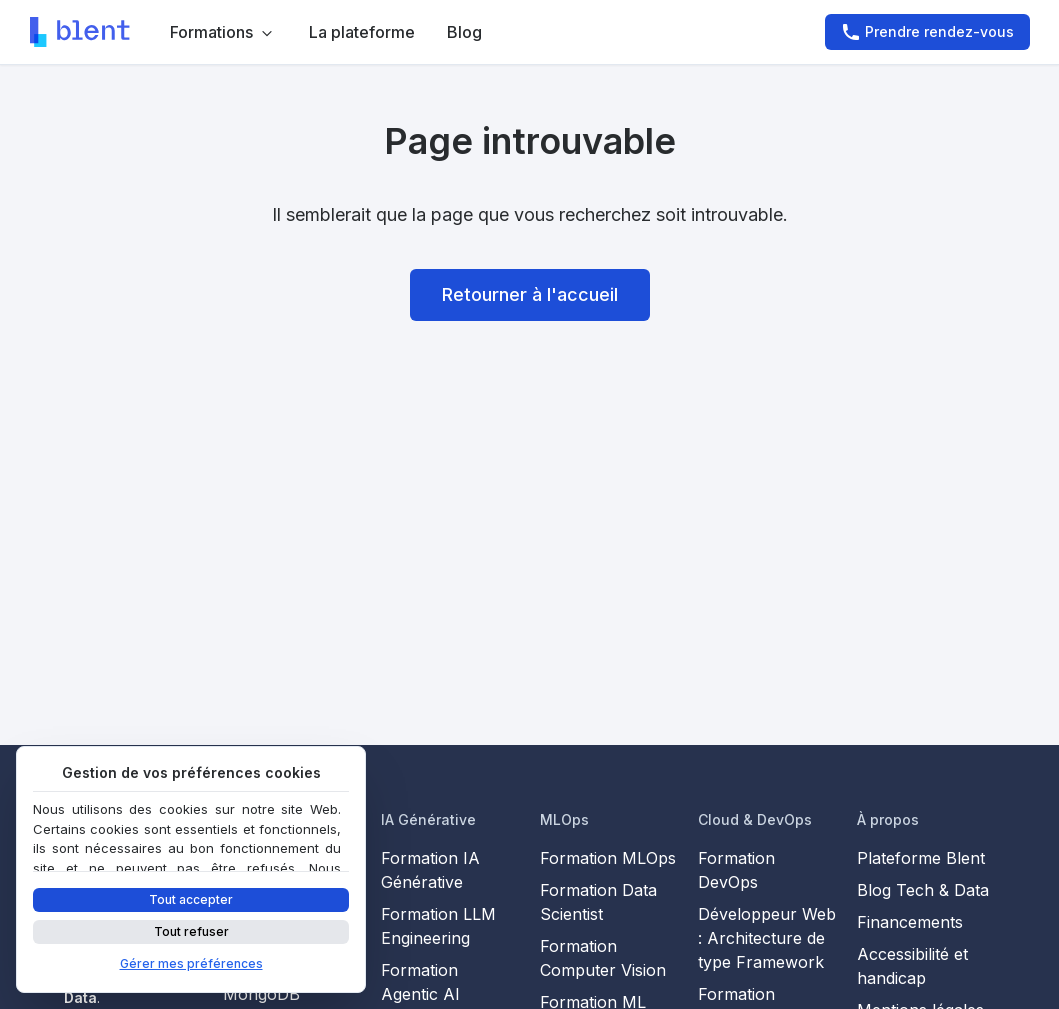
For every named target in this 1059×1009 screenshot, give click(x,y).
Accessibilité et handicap (912, 966)
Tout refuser (191, 931)
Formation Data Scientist (598, 902)
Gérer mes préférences (191, 963)
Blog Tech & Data (923, 890)
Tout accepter (191, 899)
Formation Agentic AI (420, 982)
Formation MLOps (608, 858)
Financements (910, 922)
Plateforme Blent (921, 858)
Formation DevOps (736, 870)
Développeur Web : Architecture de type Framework (767, 938)
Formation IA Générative (430, 870)
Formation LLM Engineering (438, 926)
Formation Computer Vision (603, 958)
